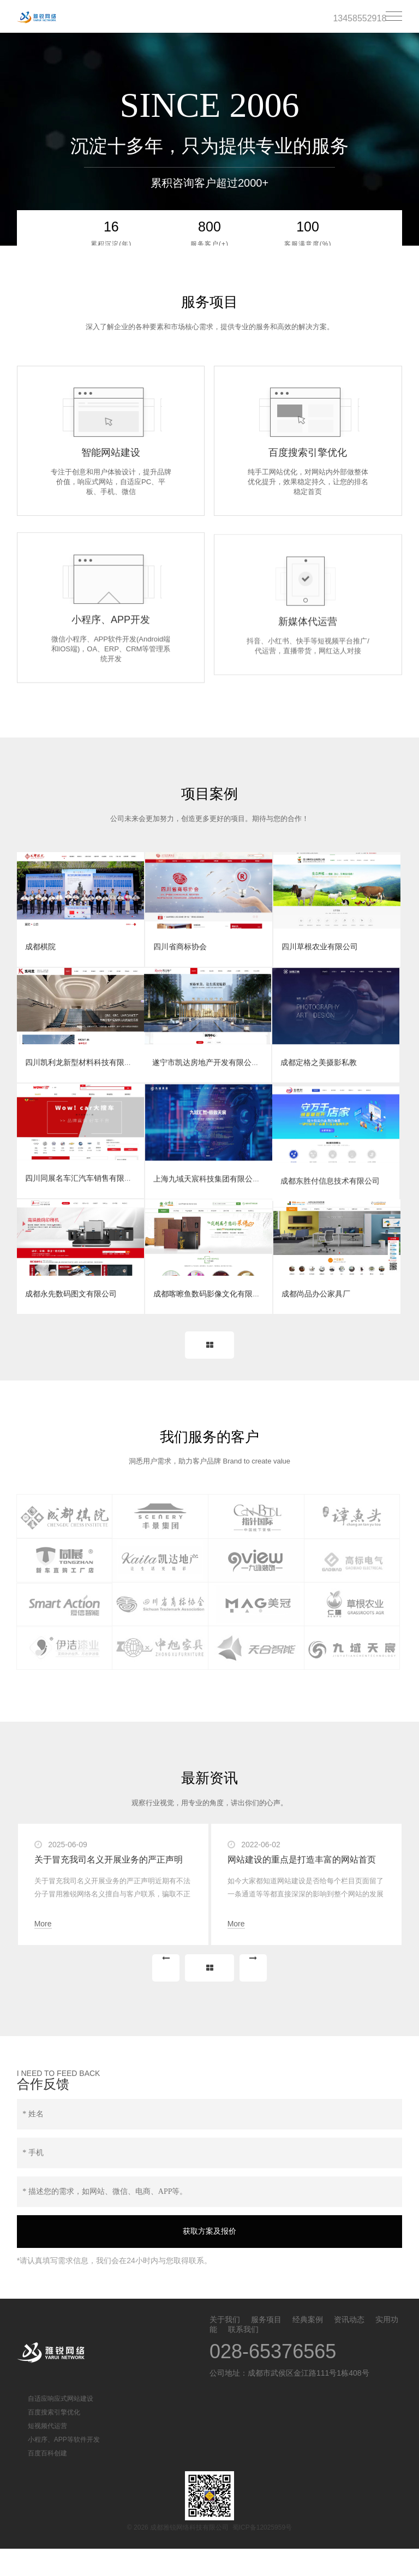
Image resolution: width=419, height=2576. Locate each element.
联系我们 (243, 2356)
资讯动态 (349, 2346)
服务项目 (266, 2346)
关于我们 (225, 2346)
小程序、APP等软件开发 (64, 2467)
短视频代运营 (47, 2453)
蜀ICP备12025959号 (262, 2555)
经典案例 (307, 2346)
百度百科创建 (47, 2480)
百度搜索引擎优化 (54, 2439)
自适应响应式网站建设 (60, 2426)
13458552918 (359, 18)
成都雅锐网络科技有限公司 (63, 17)
